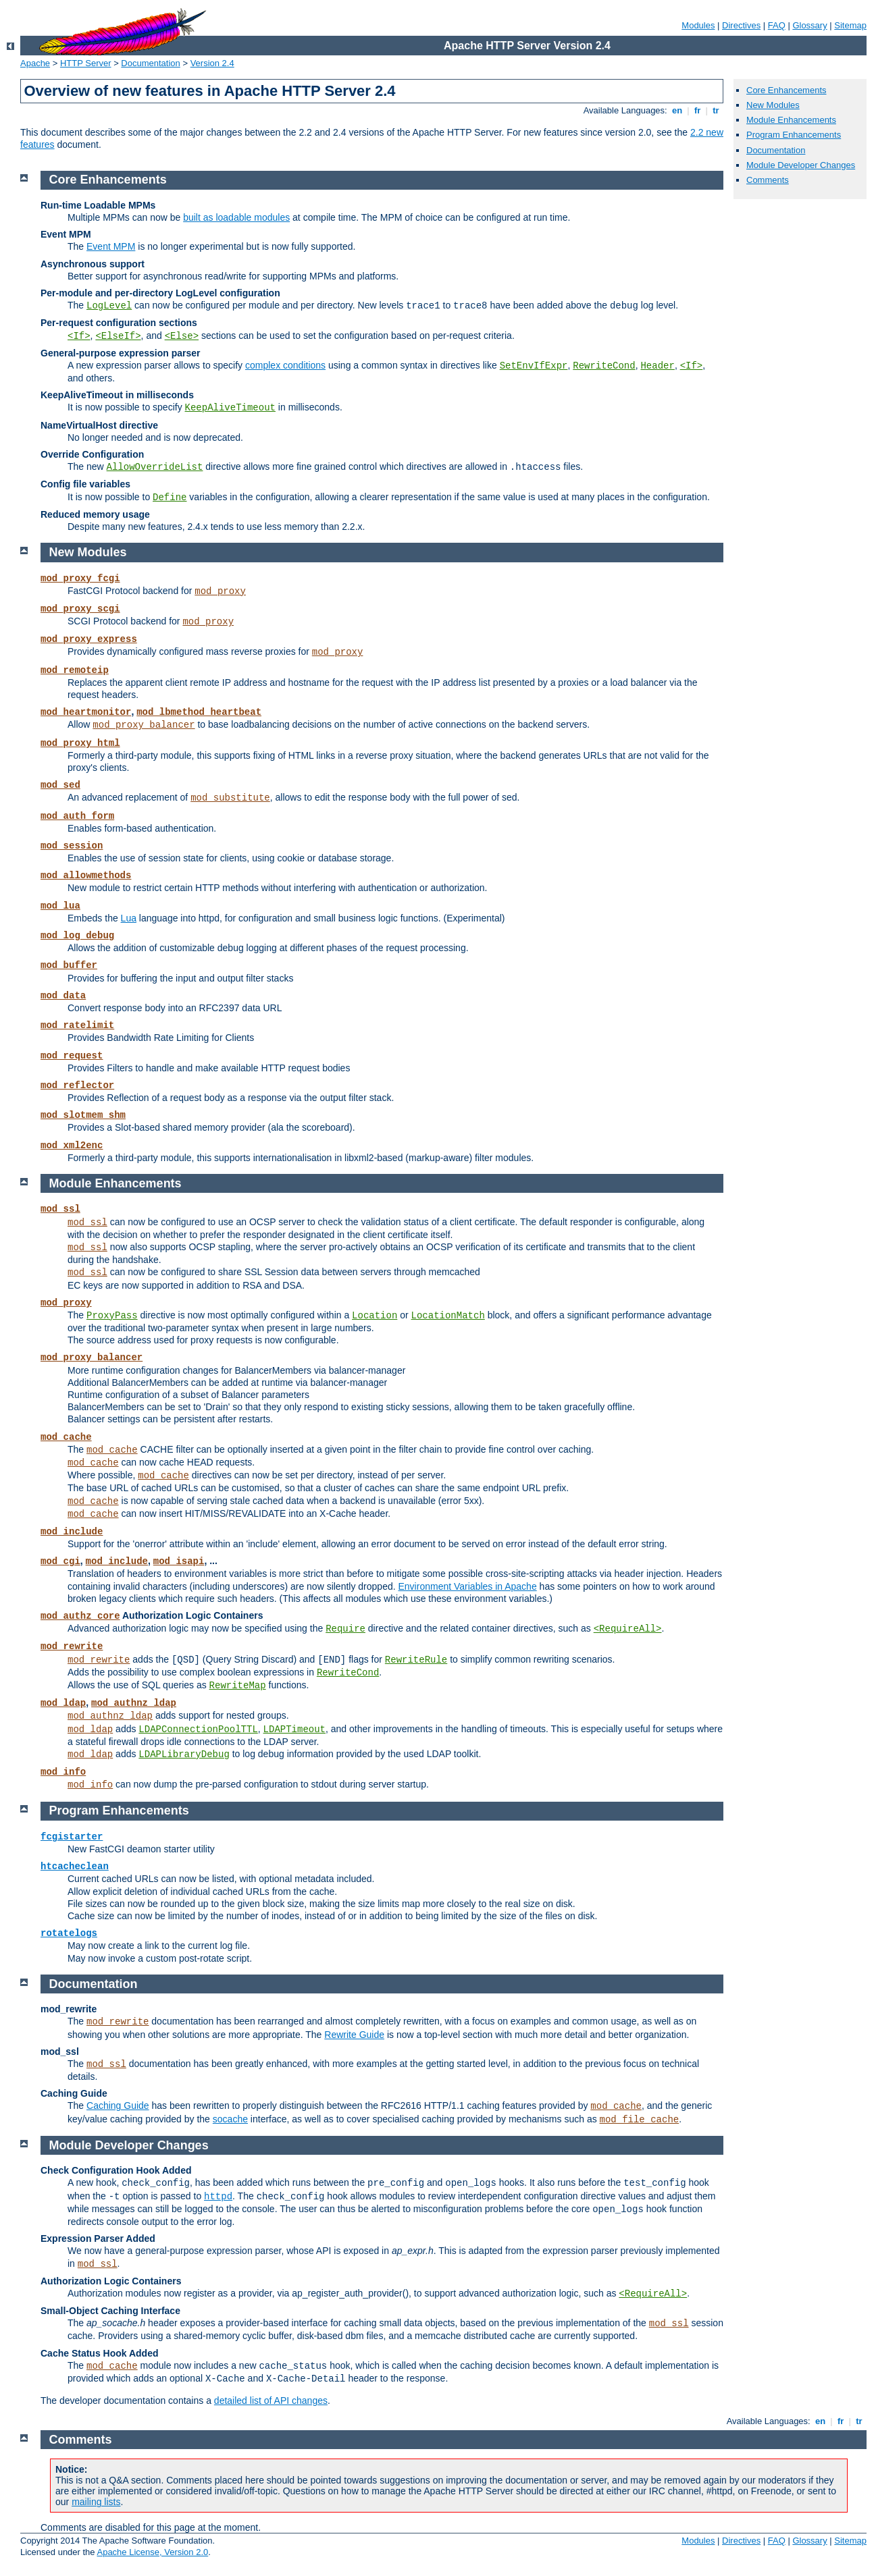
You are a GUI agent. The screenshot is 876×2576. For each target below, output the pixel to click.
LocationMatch (448, 1315)
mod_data (63, 995)
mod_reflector (77, 1085)
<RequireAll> (628, 1629)
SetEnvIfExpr (534, 365)
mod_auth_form (77, 816)
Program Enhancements (793, 135)
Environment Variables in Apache (467, 1586)
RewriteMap (237, 1685)
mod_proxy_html (80, 743)
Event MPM (110, 246)
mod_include (72, 1531)
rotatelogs (69, 1933)
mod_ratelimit (77, 1025)
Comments (767, 180)
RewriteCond (604, 365)
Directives (741, 25)
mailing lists (96, 2501)
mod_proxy (220, 591)
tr (716, 110)
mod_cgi (60, 1561)
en (676, 110)
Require (345, 1629)
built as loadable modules (236, 217)
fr (697, 110)
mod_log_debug (77, 935)
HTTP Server (85, 63)
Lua (128, 918)
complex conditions (285, 365)
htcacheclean (75, 1866)
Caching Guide (117, 2105)
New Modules (773, 105)
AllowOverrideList (155, 467)
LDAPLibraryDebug (183, 1754)
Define (169, 497)
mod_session (72, 845)
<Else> (182, 336)
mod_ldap (63, 1703)
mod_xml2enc (72, 1145)
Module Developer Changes (800, 165)
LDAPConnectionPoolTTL (197, 1729)
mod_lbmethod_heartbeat (198, 712)
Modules (698, 25)
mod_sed (60, 785)
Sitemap (850, 25)
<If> (79, 336)
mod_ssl (60, 1209)
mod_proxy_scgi (80, 608)
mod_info (63, 1772)
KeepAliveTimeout (230, 407)
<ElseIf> (117, 336)
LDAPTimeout (294, 1729)
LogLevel (109, 305)
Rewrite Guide (354, 2034)
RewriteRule (416, 1660)
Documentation (150, 63)
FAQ (776, 25)
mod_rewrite (72, 1646)
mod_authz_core (80, 1616)
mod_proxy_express (89, 639)
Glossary (809, 25)
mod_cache (66, 1437)
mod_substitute (230, 798)
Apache (35, 63)
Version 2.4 (212, 63)
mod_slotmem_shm (83, 1115)
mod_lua (60, 906)
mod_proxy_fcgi (80, 578)
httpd (218, 2196)
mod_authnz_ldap (133, 1703)
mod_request (72, 1055)
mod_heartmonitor (86, 712)
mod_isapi (179, 1561)
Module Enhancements (791, 120)
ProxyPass (112, 1315)
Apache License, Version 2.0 (152, 2552)
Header (657, 365)
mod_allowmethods (86, 875)
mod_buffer (69, 965)
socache (230, 2119)
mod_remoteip (75, 670)
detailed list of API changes (271, 2400)
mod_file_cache (639, 2119)
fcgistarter (72, 1836)
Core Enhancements (786, 90)
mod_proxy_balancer (144, 725)
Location (374, 1315)
